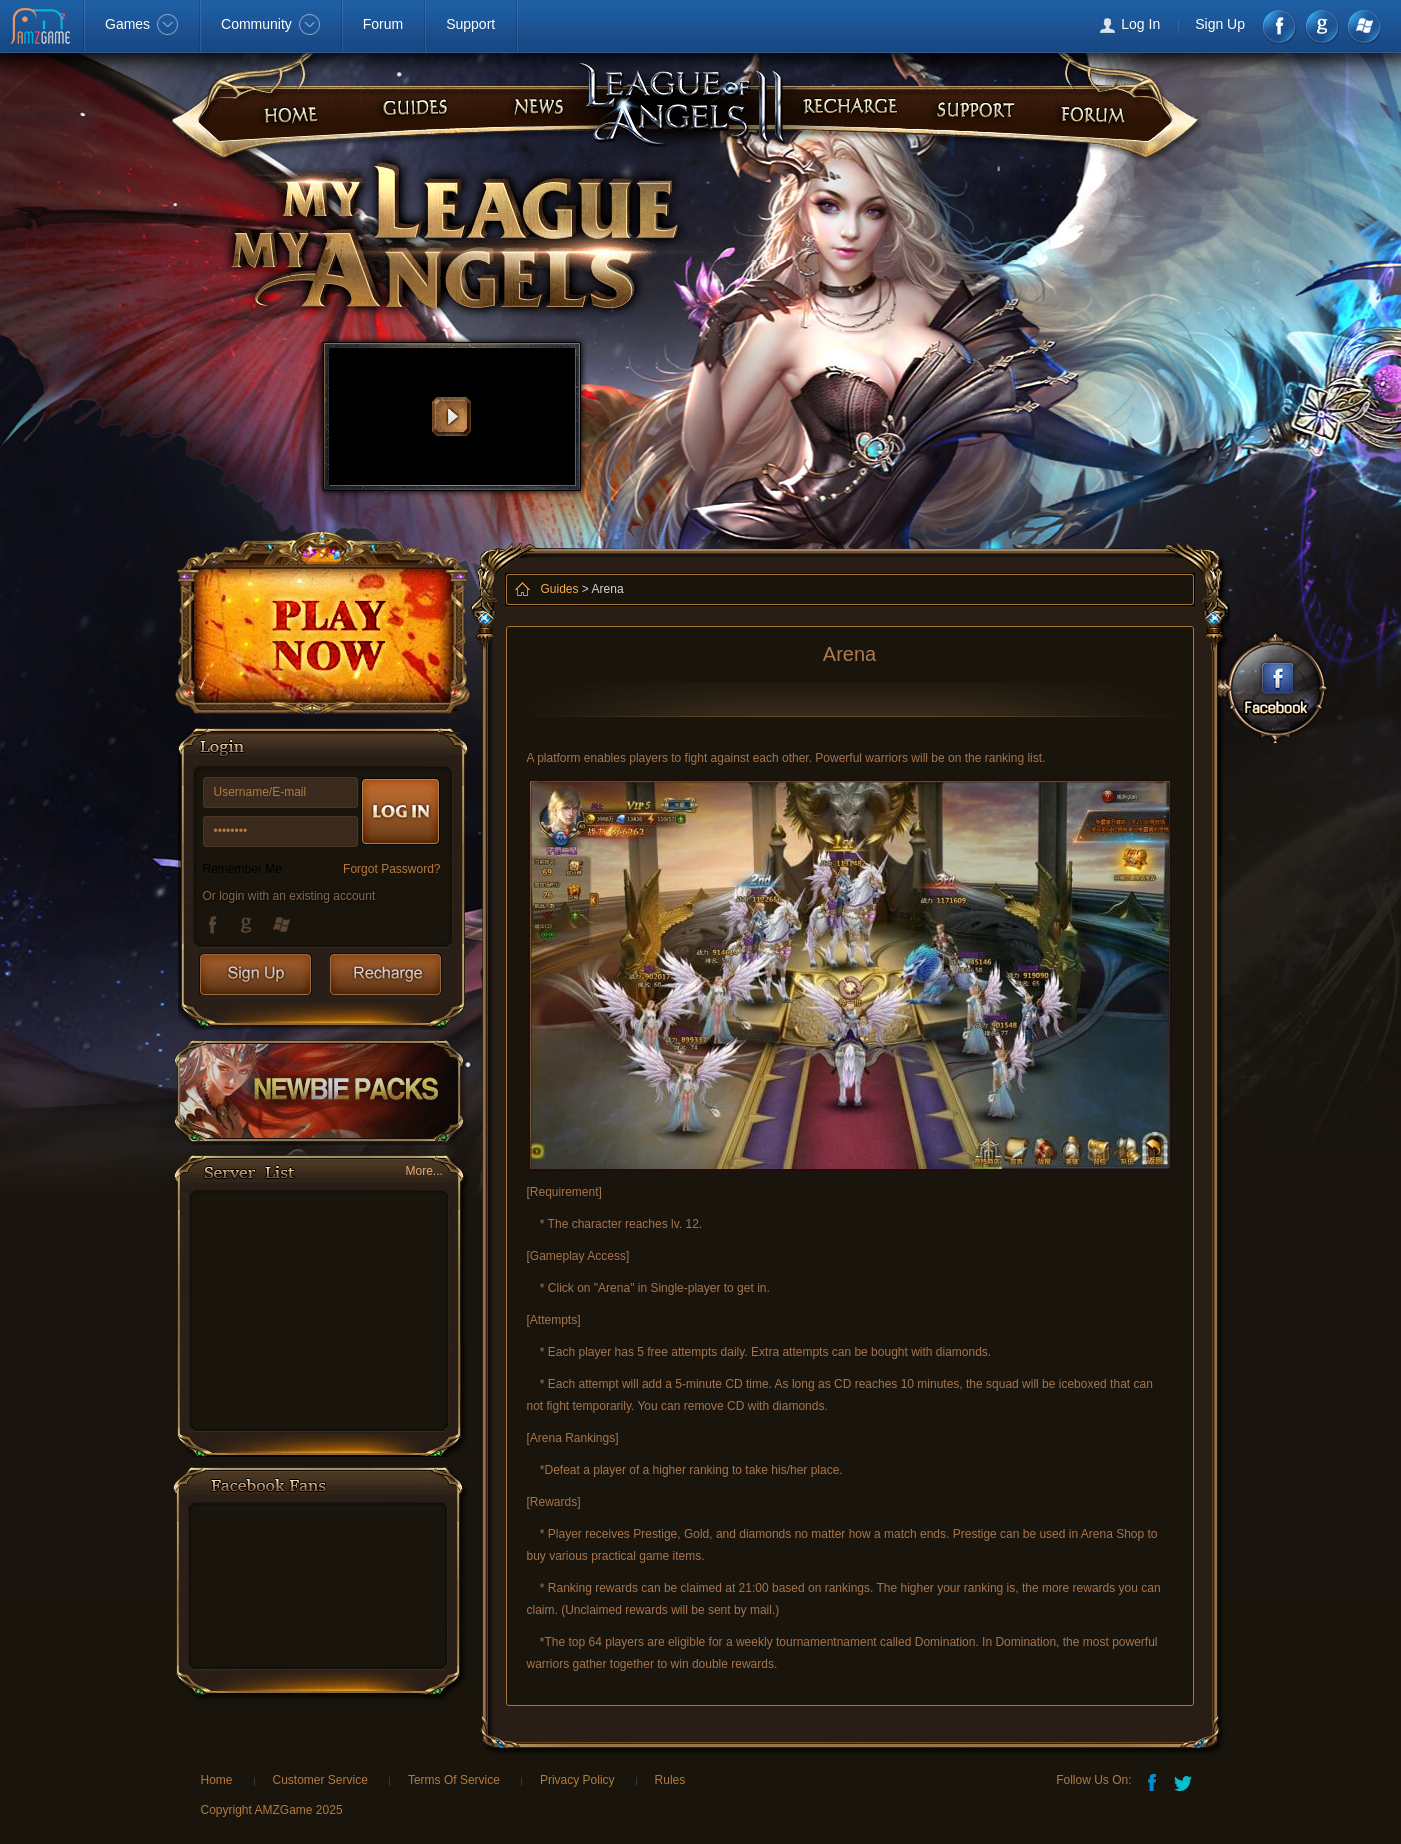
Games (141, 24)
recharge (527, 101)
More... (424, 1171)
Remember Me (242, 869)
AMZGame (42, 28)
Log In (1140, 24)
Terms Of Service (454, 1780)
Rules (670, 1780)
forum (842, 101)
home (287, 101)
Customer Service (320, 1780)
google (1321, 26)
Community (270, 24)
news (407, 101)
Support (470, 24)
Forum (383, 24)
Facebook (1280, 26)
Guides (560, 589)
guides (962, 101)
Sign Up (1220, 24)
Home (217, 1780)
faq (1082, 101)
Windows (1362, 26)
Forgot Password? (391, 869)
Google (249, 923)
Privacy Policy (577, 1780)
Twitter (1185, 1781)
